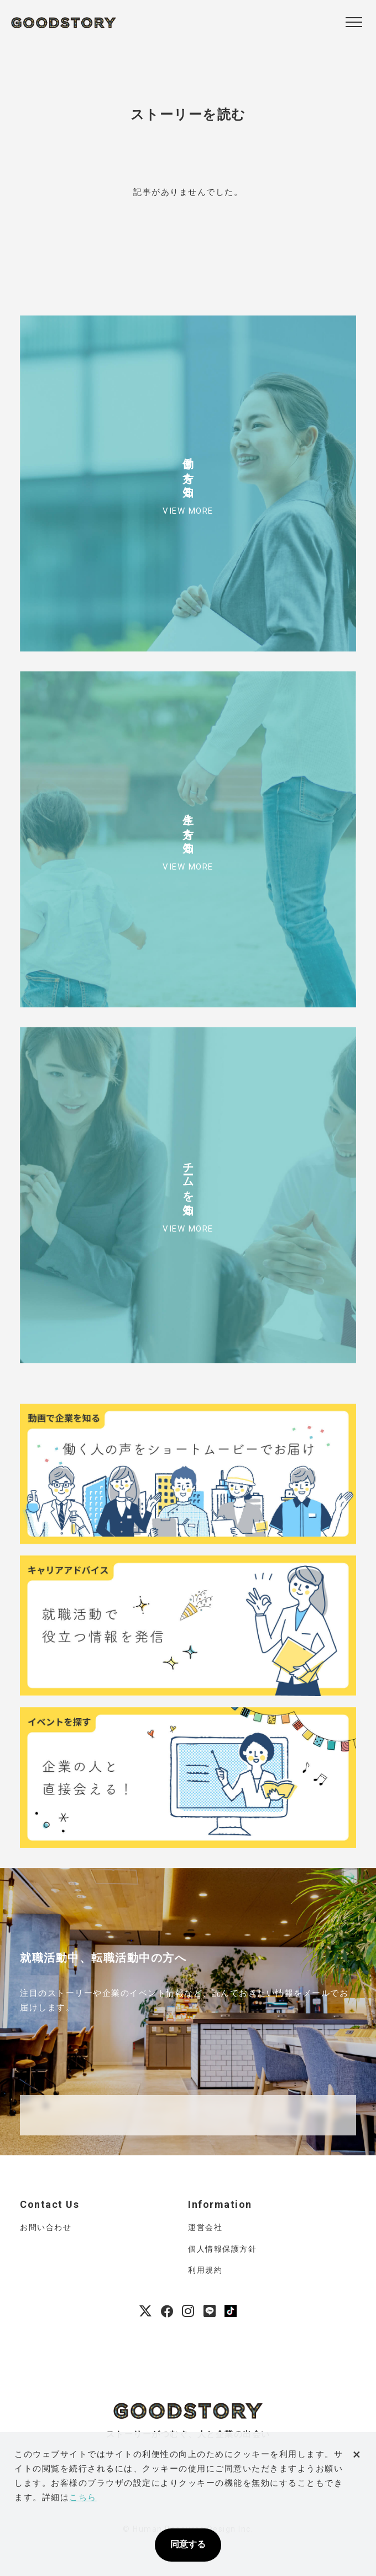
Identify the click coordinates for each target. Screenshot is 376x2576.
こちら (83, 2497)
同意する (188, 2544)
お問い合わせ (45, 2227)
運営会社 (205, 2227)
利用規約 (205, 2269)
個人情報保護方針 (222, 2248)
